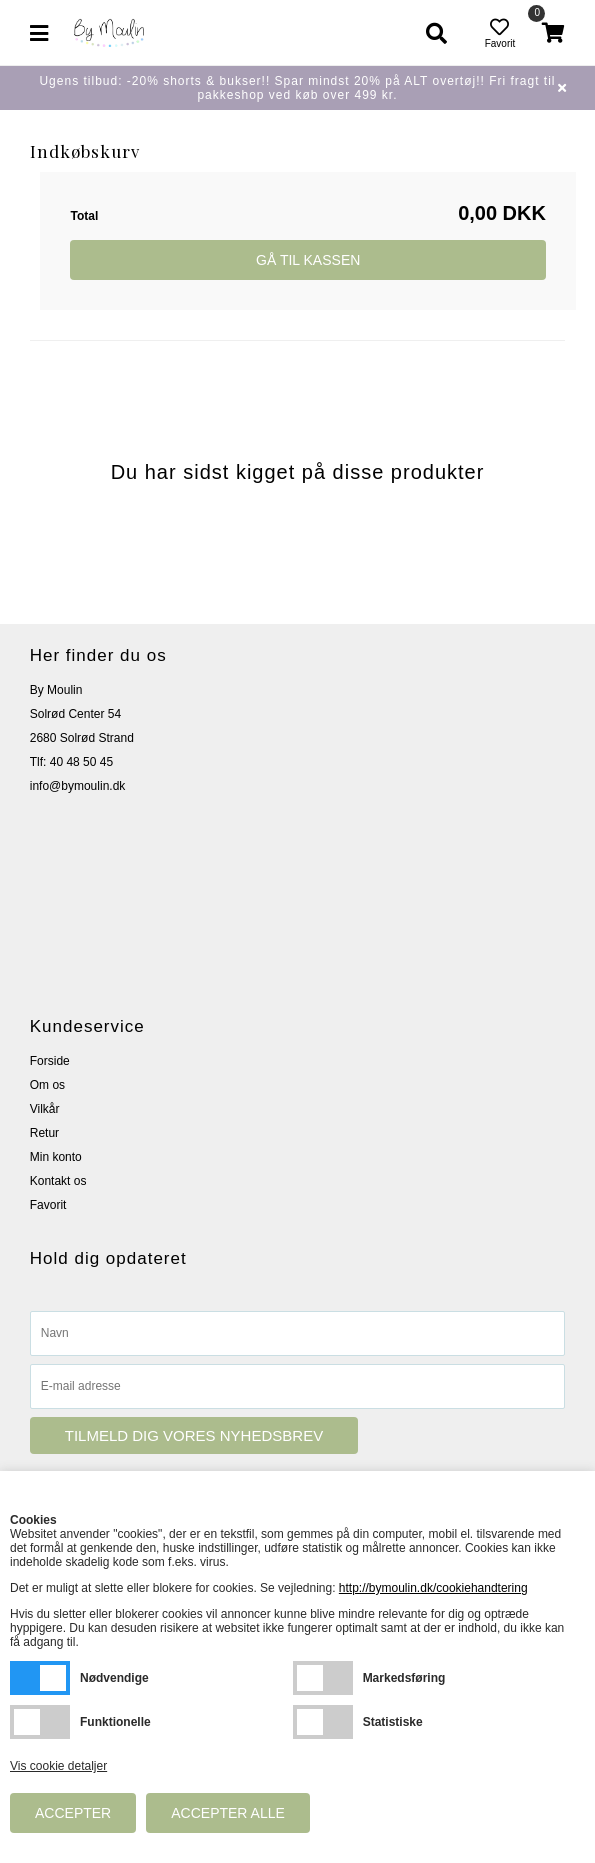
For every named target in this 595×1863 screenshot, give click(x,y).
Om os (47, 1085)
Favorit (48, 1205)
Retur (44, 1133)
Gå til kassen (308, 260)
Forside (50, 1061)
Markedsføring (323, 1678)
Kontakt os (58, 1181)
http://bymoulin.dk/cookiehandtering (433, 1588)
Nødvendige (40, 1678)
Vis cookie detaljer (58, 1766)
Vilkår (45, 1109)
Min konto (56, 1157)
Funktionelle (40, 1722)
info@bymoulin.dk (78, 786)
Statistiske (323, 1722)
